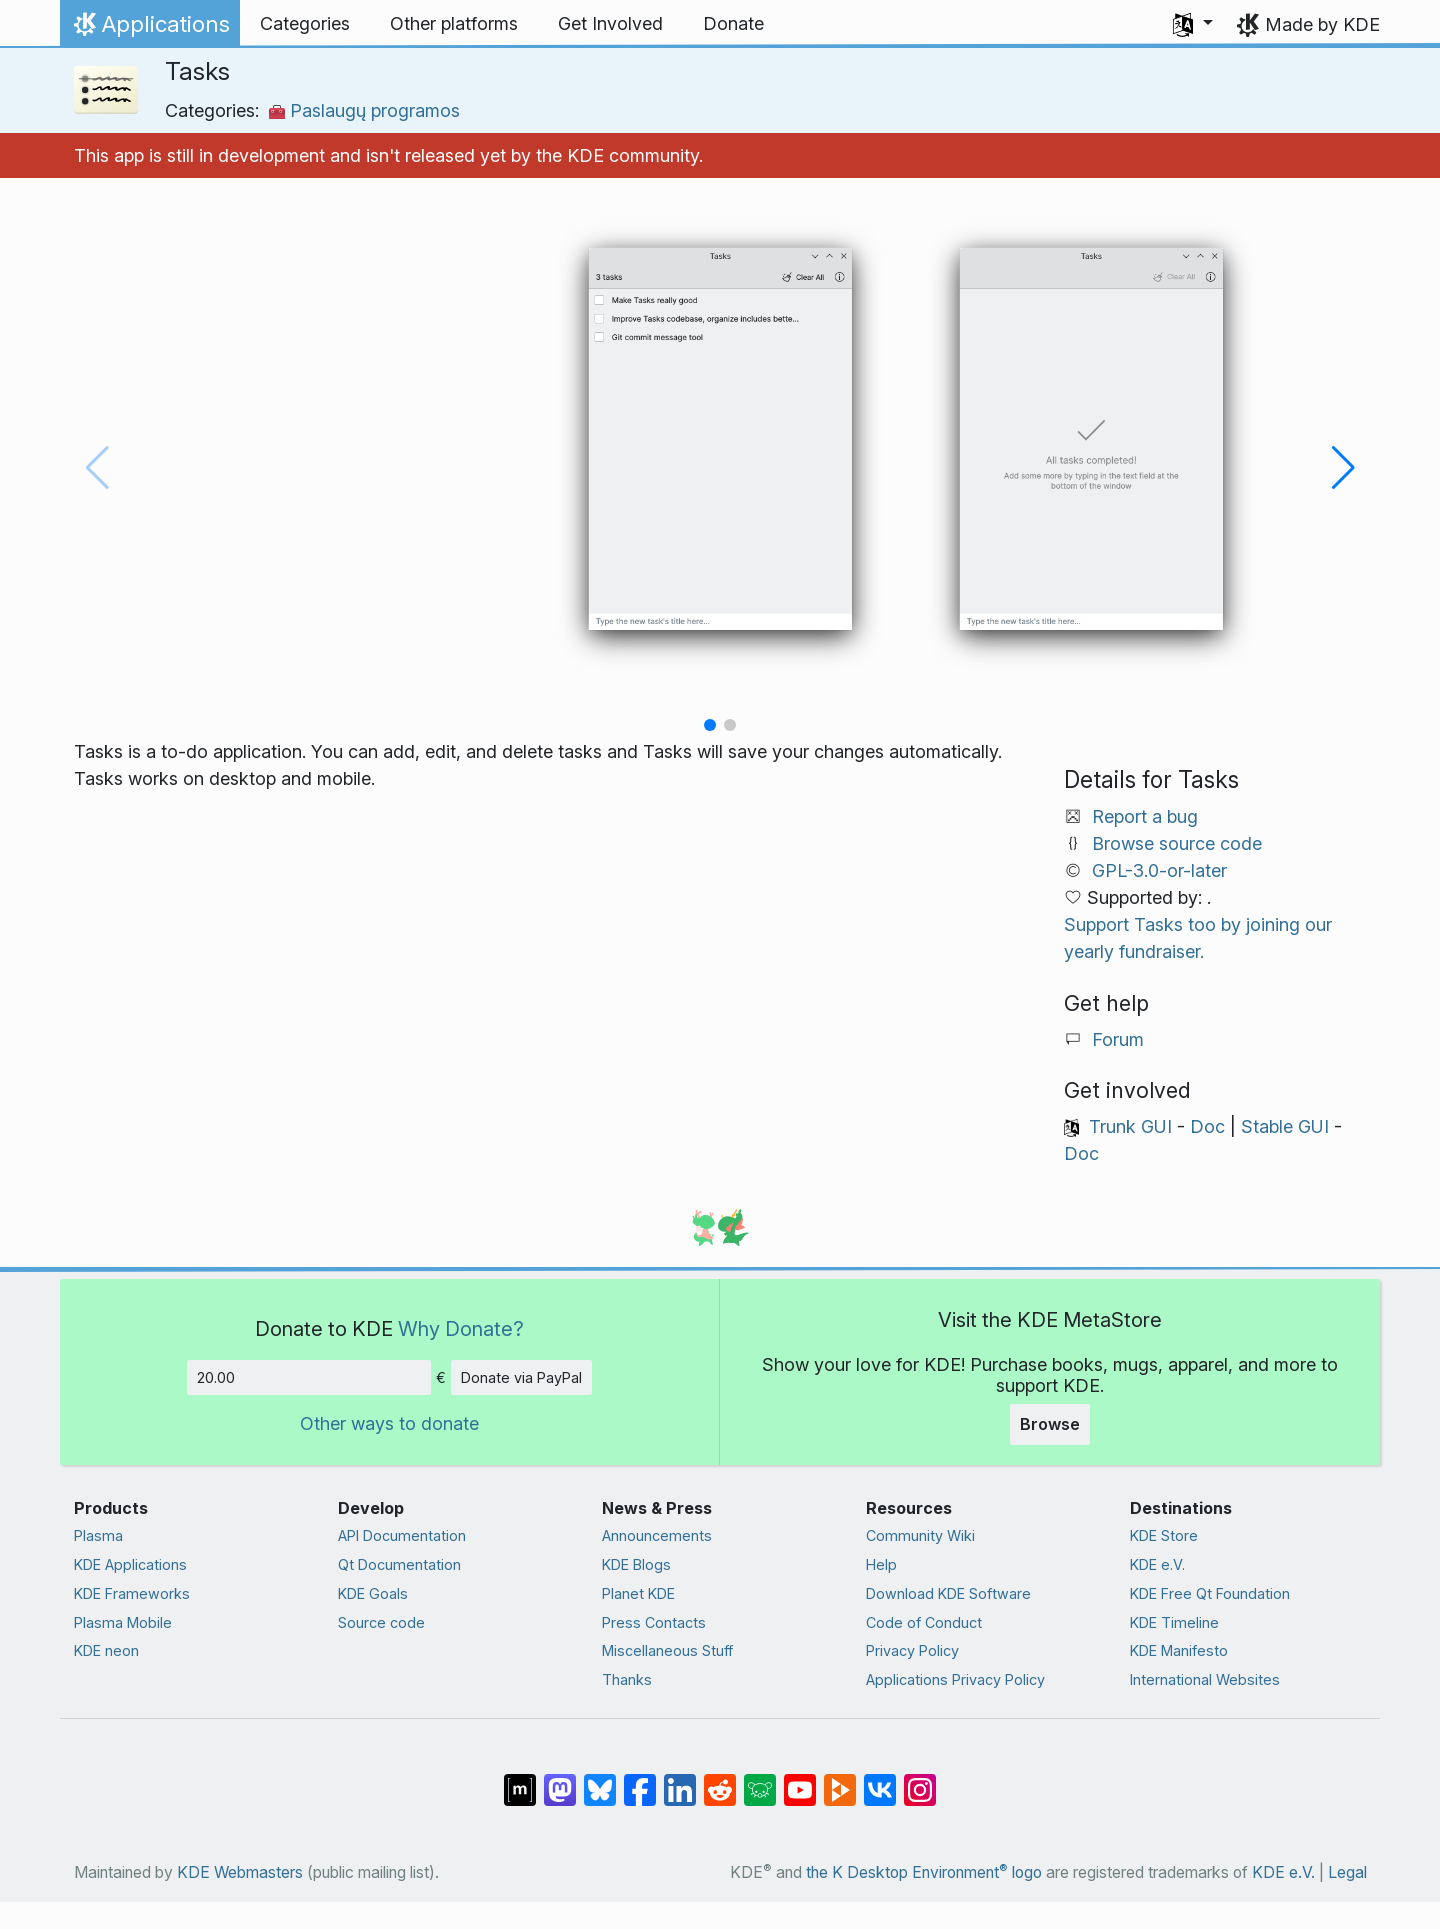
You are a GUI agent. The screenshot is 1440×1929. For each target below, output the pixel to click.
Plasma (98, 1535)
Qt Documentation (399, 1564)
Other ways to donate (389, 1423)
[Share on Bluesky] (600, 1780)
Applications (149, 29)
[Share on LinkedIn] (680, 1780)
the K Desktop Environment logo (924, 1872)
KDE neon (106, 1650)
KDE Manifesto (1179, 1650)
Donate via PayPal (521, 1377)
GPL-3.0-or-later (1159, 870)
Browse (1050, 1424)
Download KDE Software (948, 1593)
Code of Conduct (924, 1622)
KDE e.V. (1157, 1564)
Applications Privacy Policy (955, 1679)
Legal (1347, 1872)
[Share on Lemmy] (760, 1780)
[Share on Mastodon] (560, 1780)
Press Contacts (654, 1622)
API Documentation (402, 1535)
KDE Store (1164, 1535)
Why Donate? (461, 1328)
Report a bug (1145, 816)
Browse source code (1177, 843)
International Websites (1205, 1679)
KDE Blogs (636, 1564)
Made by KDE (1322, 24)
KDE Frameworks (132, 1593)
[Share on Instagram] (920, 1780)
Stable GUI (1285, 1126)
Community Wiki (920, 1535)
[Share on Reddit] (720, 1780)
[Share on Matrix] (520, 1780)
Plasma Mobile (123, 1622)
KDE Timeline (1174, 1622)
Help (881, 1564)
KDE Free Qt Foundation (1210, 1593)
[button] (1193, 24)
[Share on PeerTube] (840, 1780)
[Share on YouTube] (800, 1780)
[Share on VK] (880, 1780)
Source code (381, 1622)
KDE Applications (130, 1564)
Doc (1207, 1126)
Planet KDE (638, 1593)
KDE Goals (373, 1593)
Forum (1118, 1039)
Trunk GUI (1130, 1126)
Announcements (657, 1535)
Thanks (627, 1679)
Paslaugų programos (364, 110)
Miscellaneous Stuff (667, 1650)
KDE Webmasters (240, 1872)
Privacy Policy (912, 1650)
